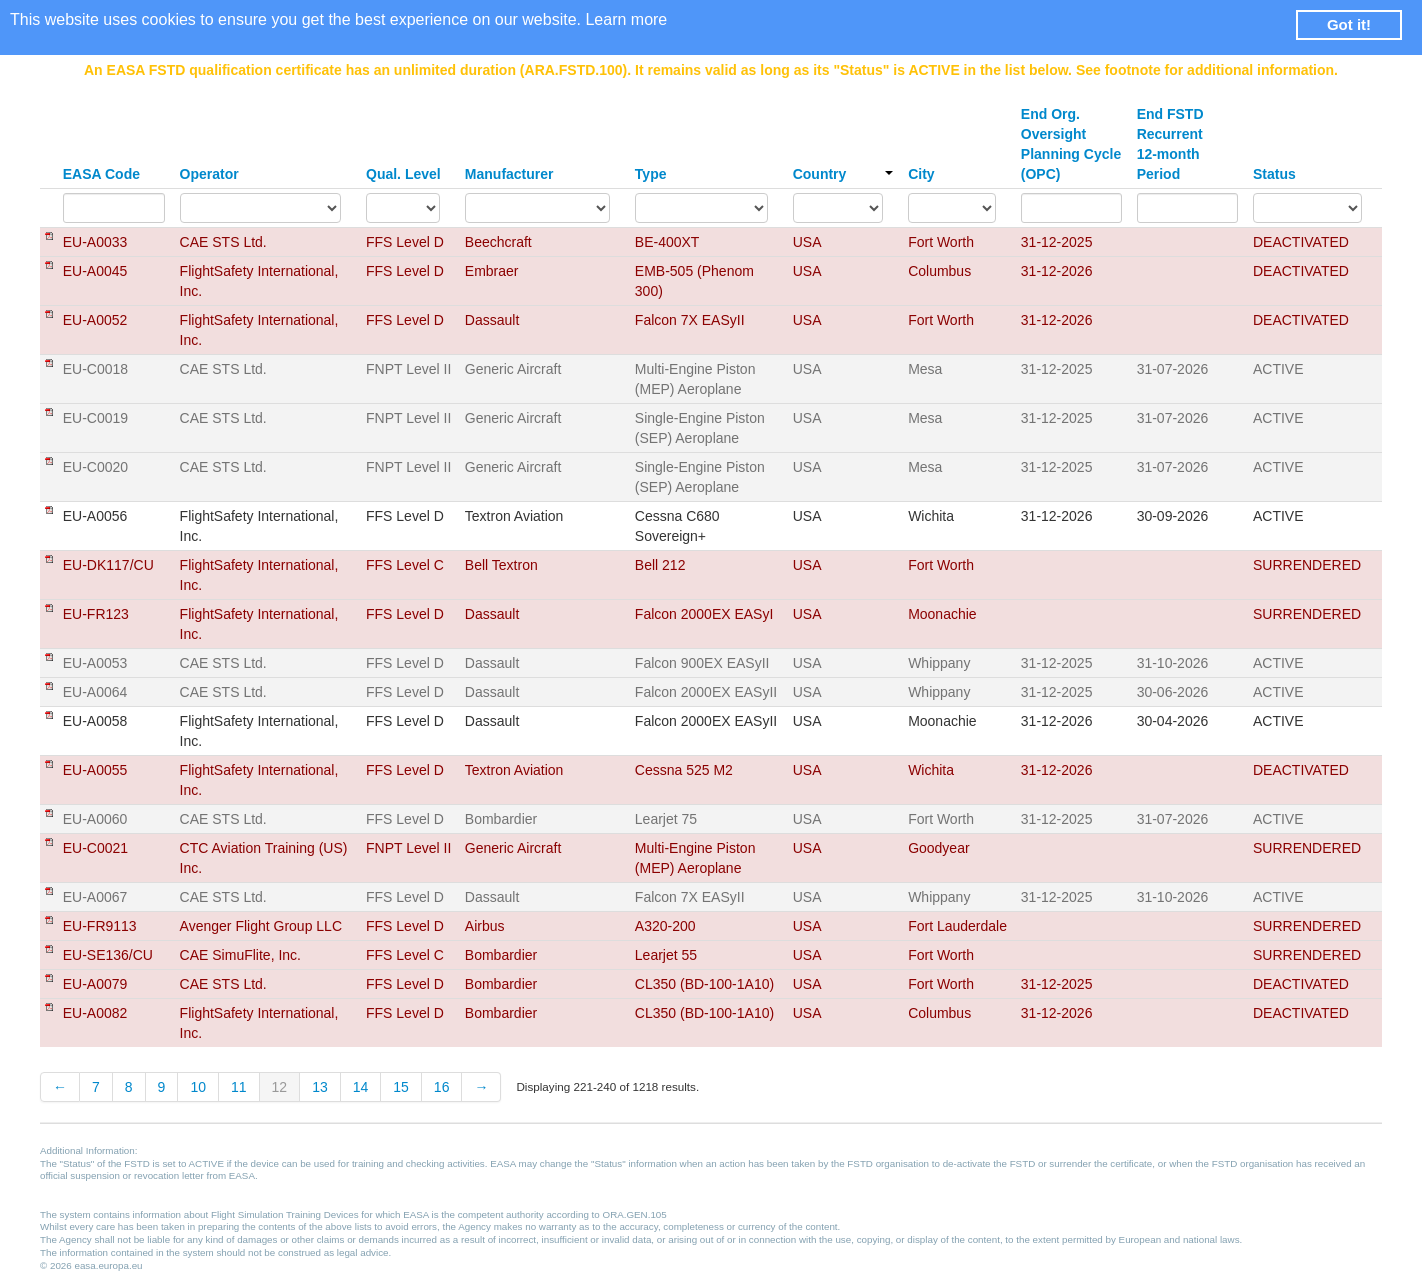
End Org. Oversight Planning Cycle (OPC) (1071, 144)
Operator (209, 174)
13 (320, 1087)
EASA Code (101, 174)
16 (442, 1087)
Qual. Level (403, 174)
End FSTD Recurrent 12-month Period (1170, 144)
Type (651, 174)
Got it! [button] (1349, 24)
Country (843, 174)
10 (198, 1087)
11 (239, 1087)
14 (361, 1087)
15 (401, 1087)
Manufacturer (509, 174)
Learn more (626, 19)
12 (280, 1087)
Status (1274, 174)
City (921, 174)
